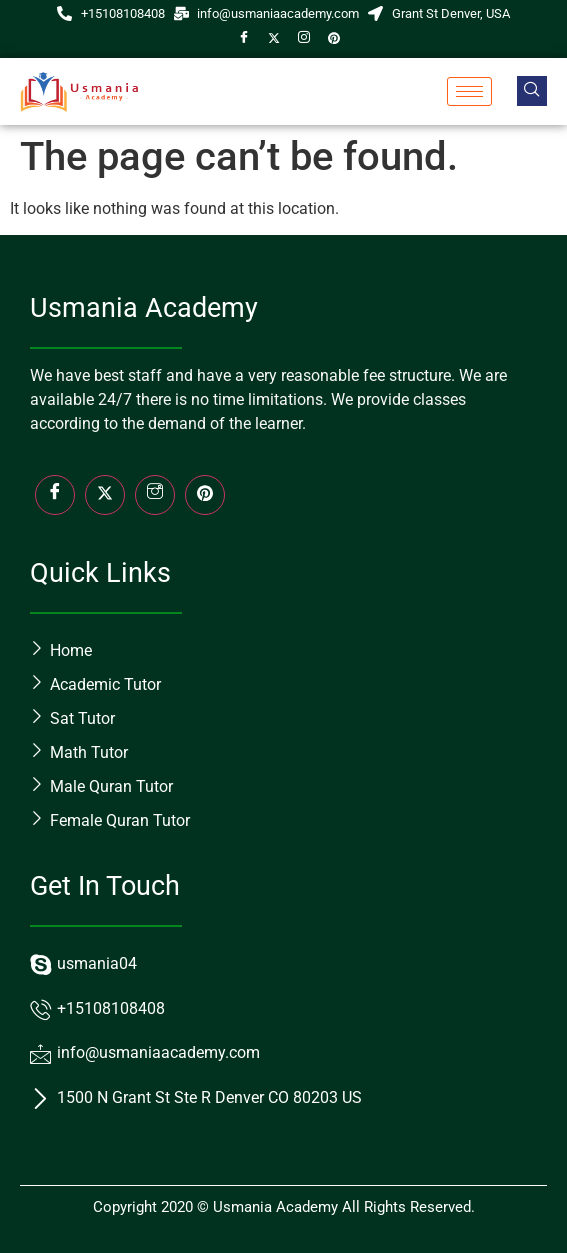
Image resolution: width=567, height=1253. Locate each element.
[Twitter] (274, 39)
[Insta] (155, 495)
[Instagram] (304, 39)
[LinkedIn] (205, 495)
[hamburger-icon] (469, 91)
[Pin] (334, 39)
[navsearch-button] (532, 91)
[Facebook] (244, 39)
